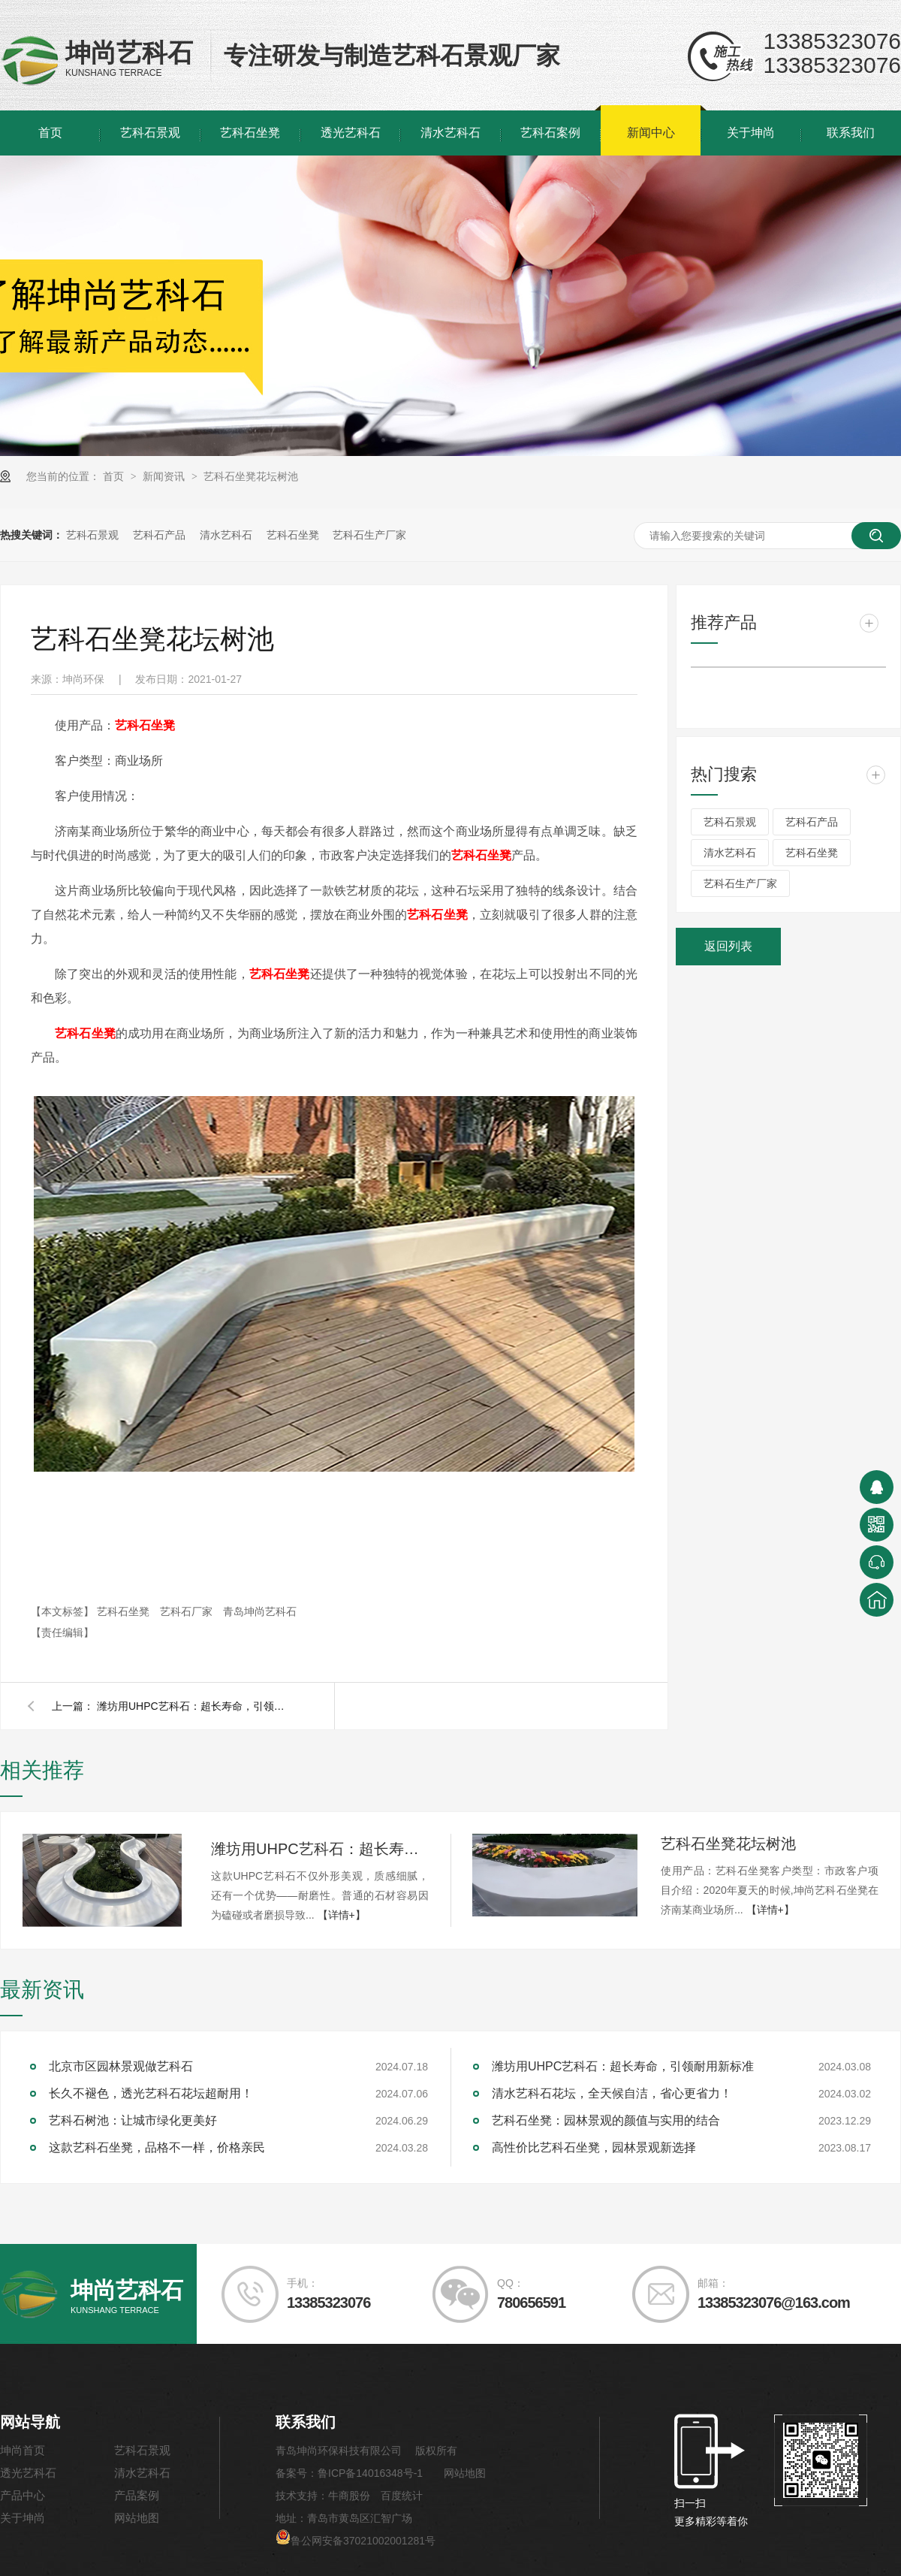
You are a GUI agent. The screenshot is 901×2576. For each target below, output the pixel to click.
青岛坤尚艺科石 (260, 1611)
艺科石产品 (159, 535)
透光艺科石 (351, 132)
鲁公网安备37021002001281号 (355, 2541)
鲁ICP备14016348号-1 (370, 2473)
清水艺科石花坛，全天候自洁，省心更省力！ (612, 2093)
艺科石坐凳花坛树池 (250, 476)
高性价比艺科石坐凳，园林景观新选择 (594, 2147)
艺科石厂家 (187, 1611)
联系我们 (851, 132)
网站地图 (136, 2517)
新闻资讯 (165, 476)
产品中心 (22, 2495)
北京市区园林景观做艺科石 (121, 2066)
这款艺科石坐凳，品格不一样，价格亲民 (157, 2147)
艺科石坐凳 (250, 132)
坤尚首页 (22, 2450)
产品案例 (136, 2495)
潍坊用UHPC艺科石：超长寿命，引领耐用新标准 (194, 1706)
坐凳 (145, 725)
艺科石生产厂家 (369, 535)
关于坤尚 (751, 132)
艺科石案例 (550, 132)
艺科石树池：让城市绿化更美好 (133, 2120)
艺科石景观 (150, 132)
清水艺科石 (450, 132)
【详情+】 (342, 1915)
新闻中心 (651, 132)
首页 (50, 132)
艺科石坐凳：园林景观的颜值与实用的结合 (606, 2120)
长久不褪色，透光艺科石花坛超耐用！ (151, 2093)
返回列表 (728, 946)
